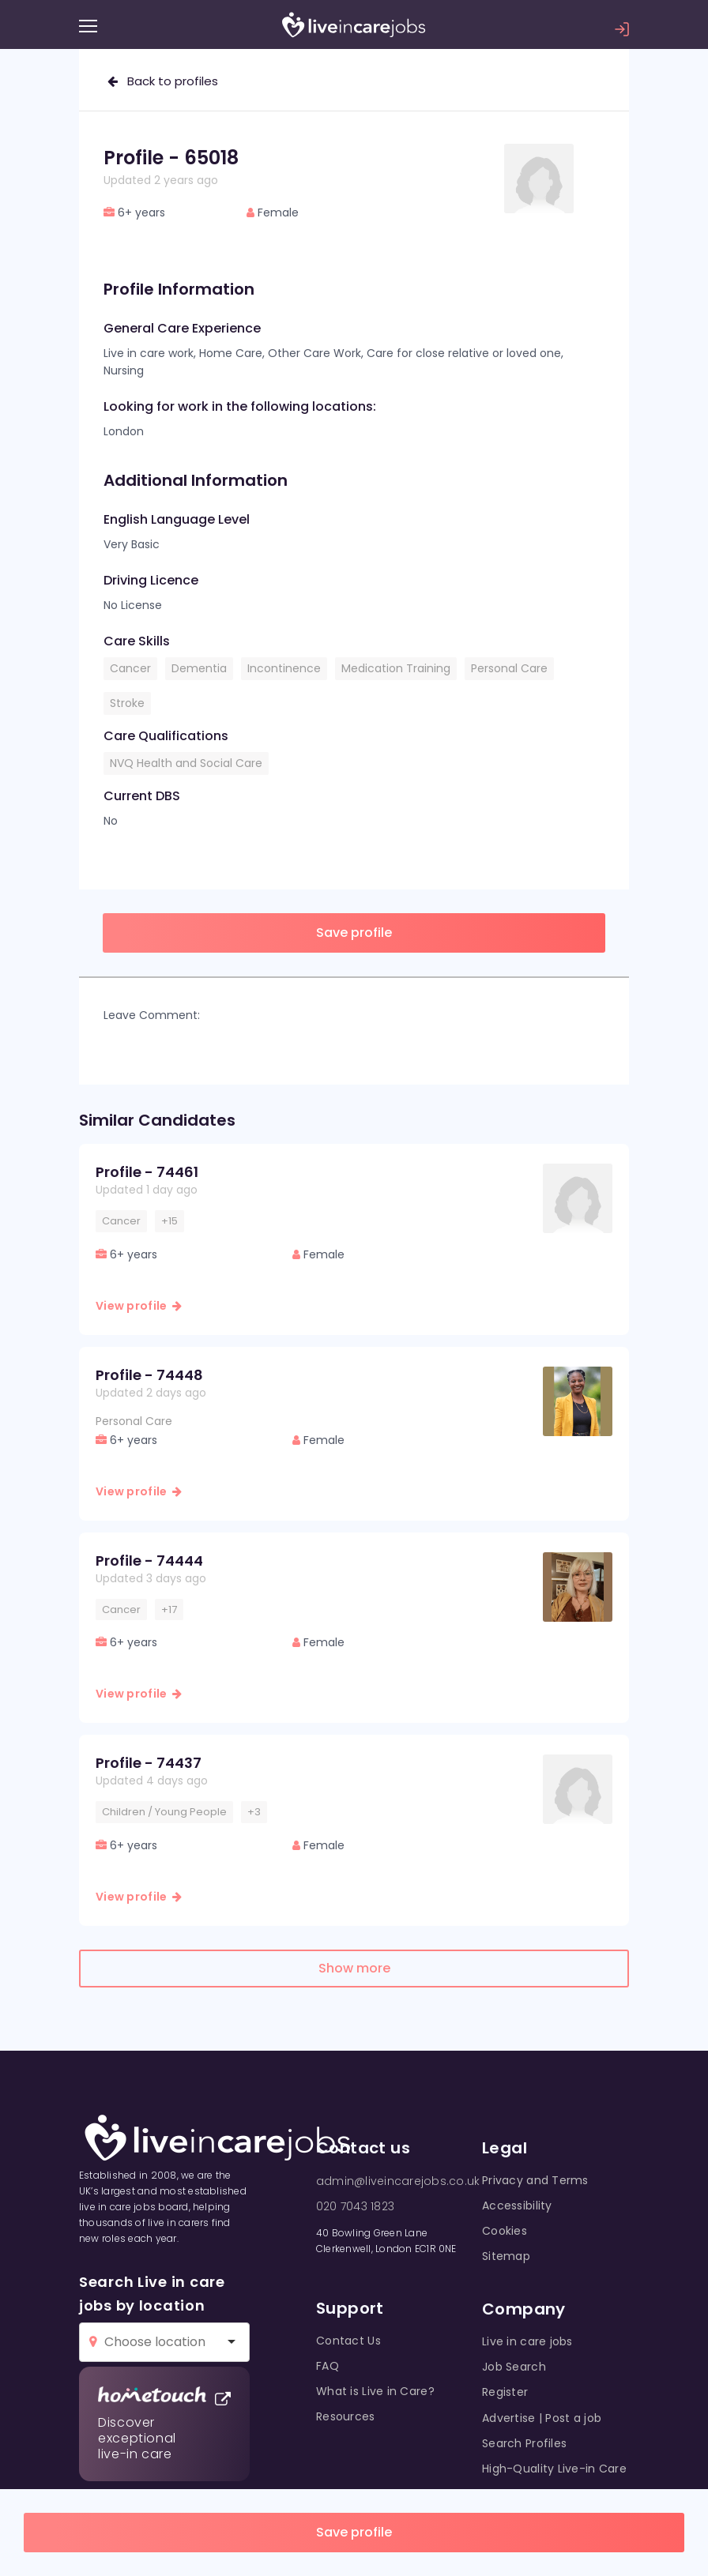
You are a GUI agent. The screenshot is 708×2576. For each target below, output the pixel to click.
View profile (139, 1306)
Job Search (514, 2367)
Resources (345, 2416)
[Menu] (88, 26)
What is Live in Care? (375, 2391)
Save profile (354, 2532)
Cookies (504, 2231)
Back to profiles (162, 81)
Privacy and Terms (535, 2180)
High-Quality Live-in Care (554, 2468)
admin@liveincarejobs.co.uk (398, 2181)
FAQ (327, 2366)
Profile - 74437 (148, 1763)
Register (505, 2392)
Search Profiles (524, 2443)
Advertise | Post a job (541, 2418)
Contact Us (348, 2340)
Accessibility (517, 2205)
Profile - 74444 (149, 1560)
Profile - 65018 (171, 158)
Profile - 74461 (147, 1172)
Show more (354, 1968)
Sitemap (506, 2256)
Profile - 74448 (149, 1375)
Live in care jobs (527, 2341)
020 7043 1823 (355, 2206)
